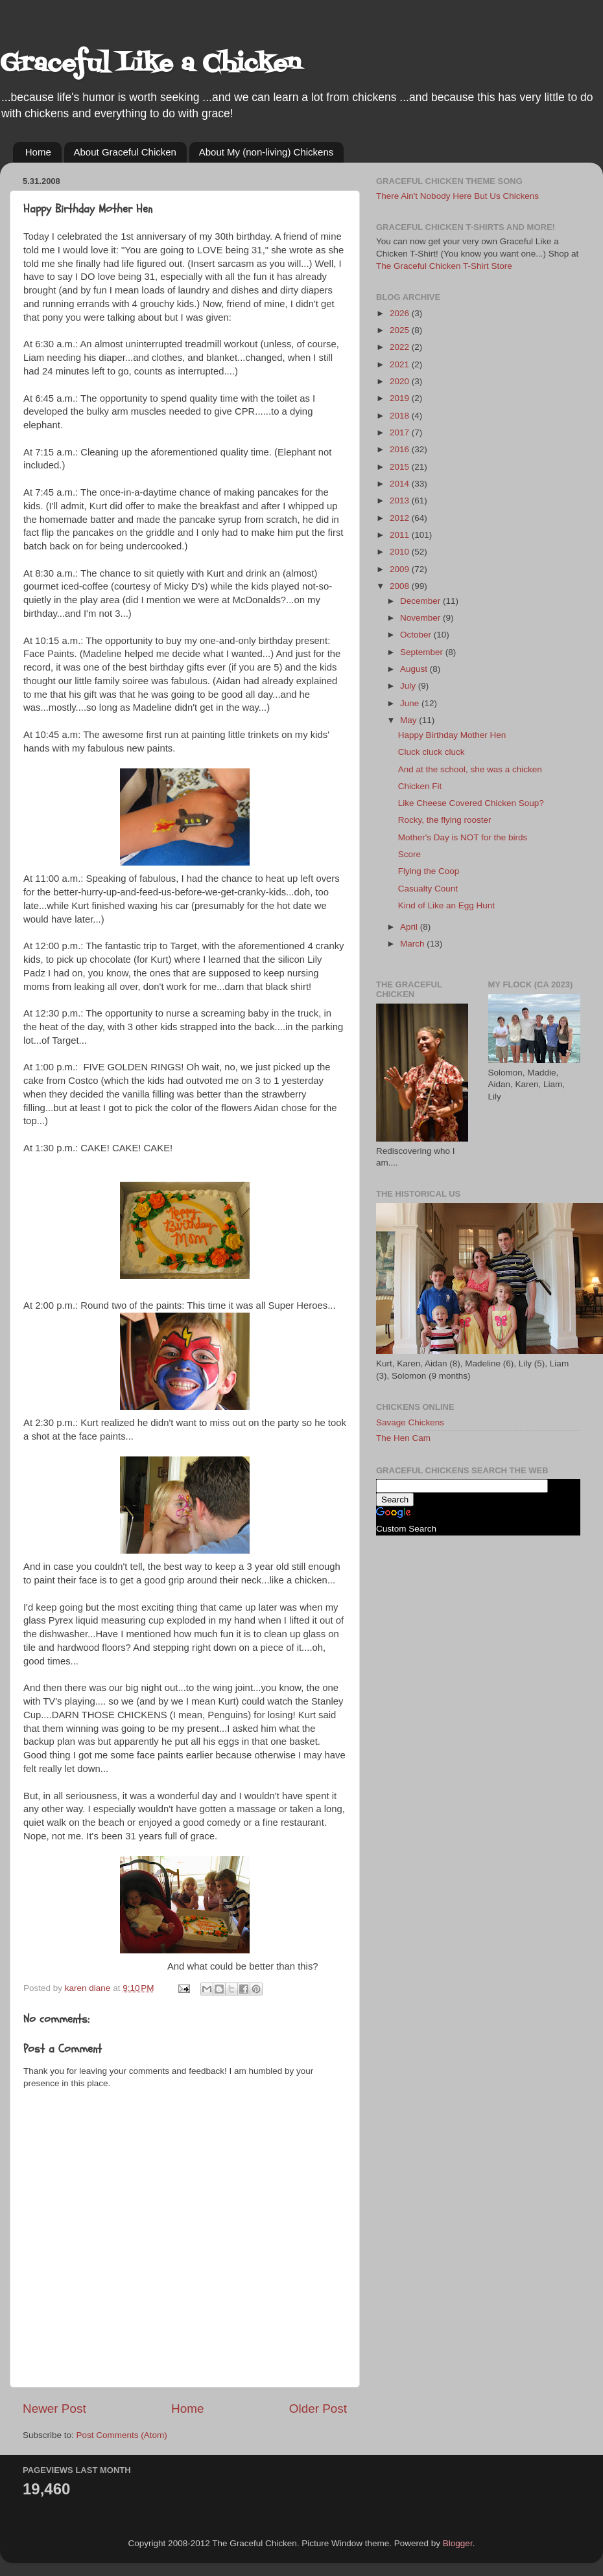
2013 (401, 500)
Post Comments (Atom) (122, 2435)
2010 (401, 552)
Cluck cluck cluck (431, 752)
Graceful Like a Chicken (150, 64)
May (409, 720)
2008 (401, 586)
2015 (401, 467)
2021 (401, 364)
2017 (401, 432)
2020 (401, 381)
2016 (401, 449)
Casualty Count (428, 888)
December (421, 601)
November (421, 618)
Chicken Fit (420, 786)
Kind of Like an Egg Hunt (446, 905)
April (410, 927)
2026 (401, 313)
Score (409, 854)
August (415, 669)
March (413, 944)
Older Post (318, 2408)
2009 (401, 569)
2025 (401, 330)
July (409, 686)
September (422, 652)
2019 (401, 398)
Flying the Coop (429, 871)
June (410, 703)
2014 (401, 484)
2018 (401, 415)
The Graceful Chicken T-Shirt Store (444, 266)
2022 (401, 347)
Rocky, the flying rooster (444, 820)
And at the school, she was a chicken (470, 769)
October (417, 634)
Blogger (458, 2543)
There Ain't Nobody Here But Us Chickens (457, 196)
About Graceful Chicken (125, 151)
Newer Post (54, 2408)
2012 (401, 518)
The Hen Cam (403, 1438)
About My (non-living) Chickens (266, 151)
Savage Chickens (410, 1422)
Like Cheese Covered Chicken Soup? (471, 803)
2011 (401, 535)
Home (38, 151)
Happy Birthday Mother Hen (452, 735)
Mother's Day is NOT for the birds (463, 837)
